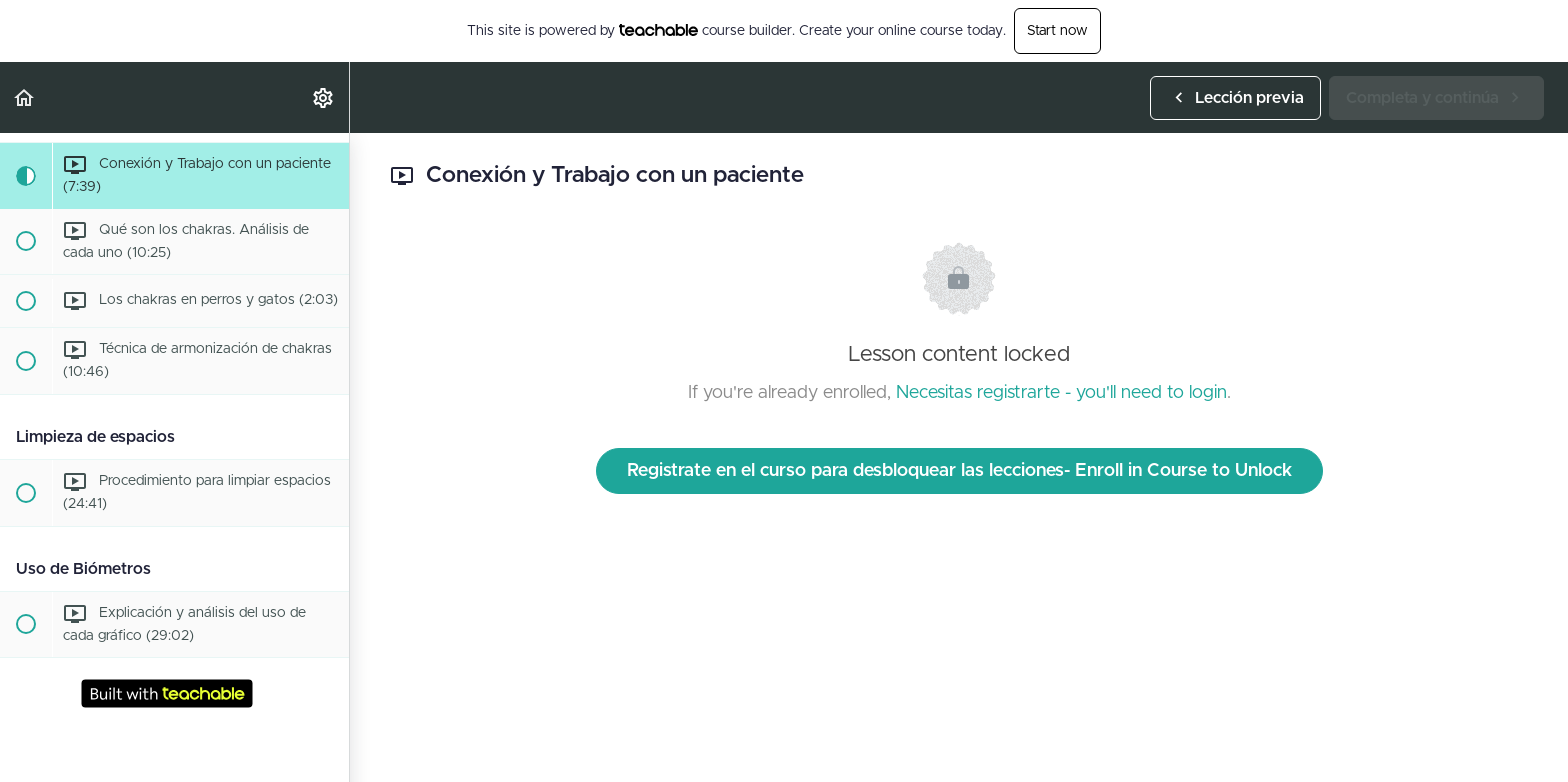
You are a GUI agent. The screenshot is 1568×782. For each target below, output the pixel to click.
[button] (25, 97)
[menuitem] (324, 97)
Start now (1057, 31)
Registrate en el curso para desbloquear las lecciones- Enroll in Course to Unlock (959, 471)
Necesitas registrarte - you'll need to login (1061, 393)
